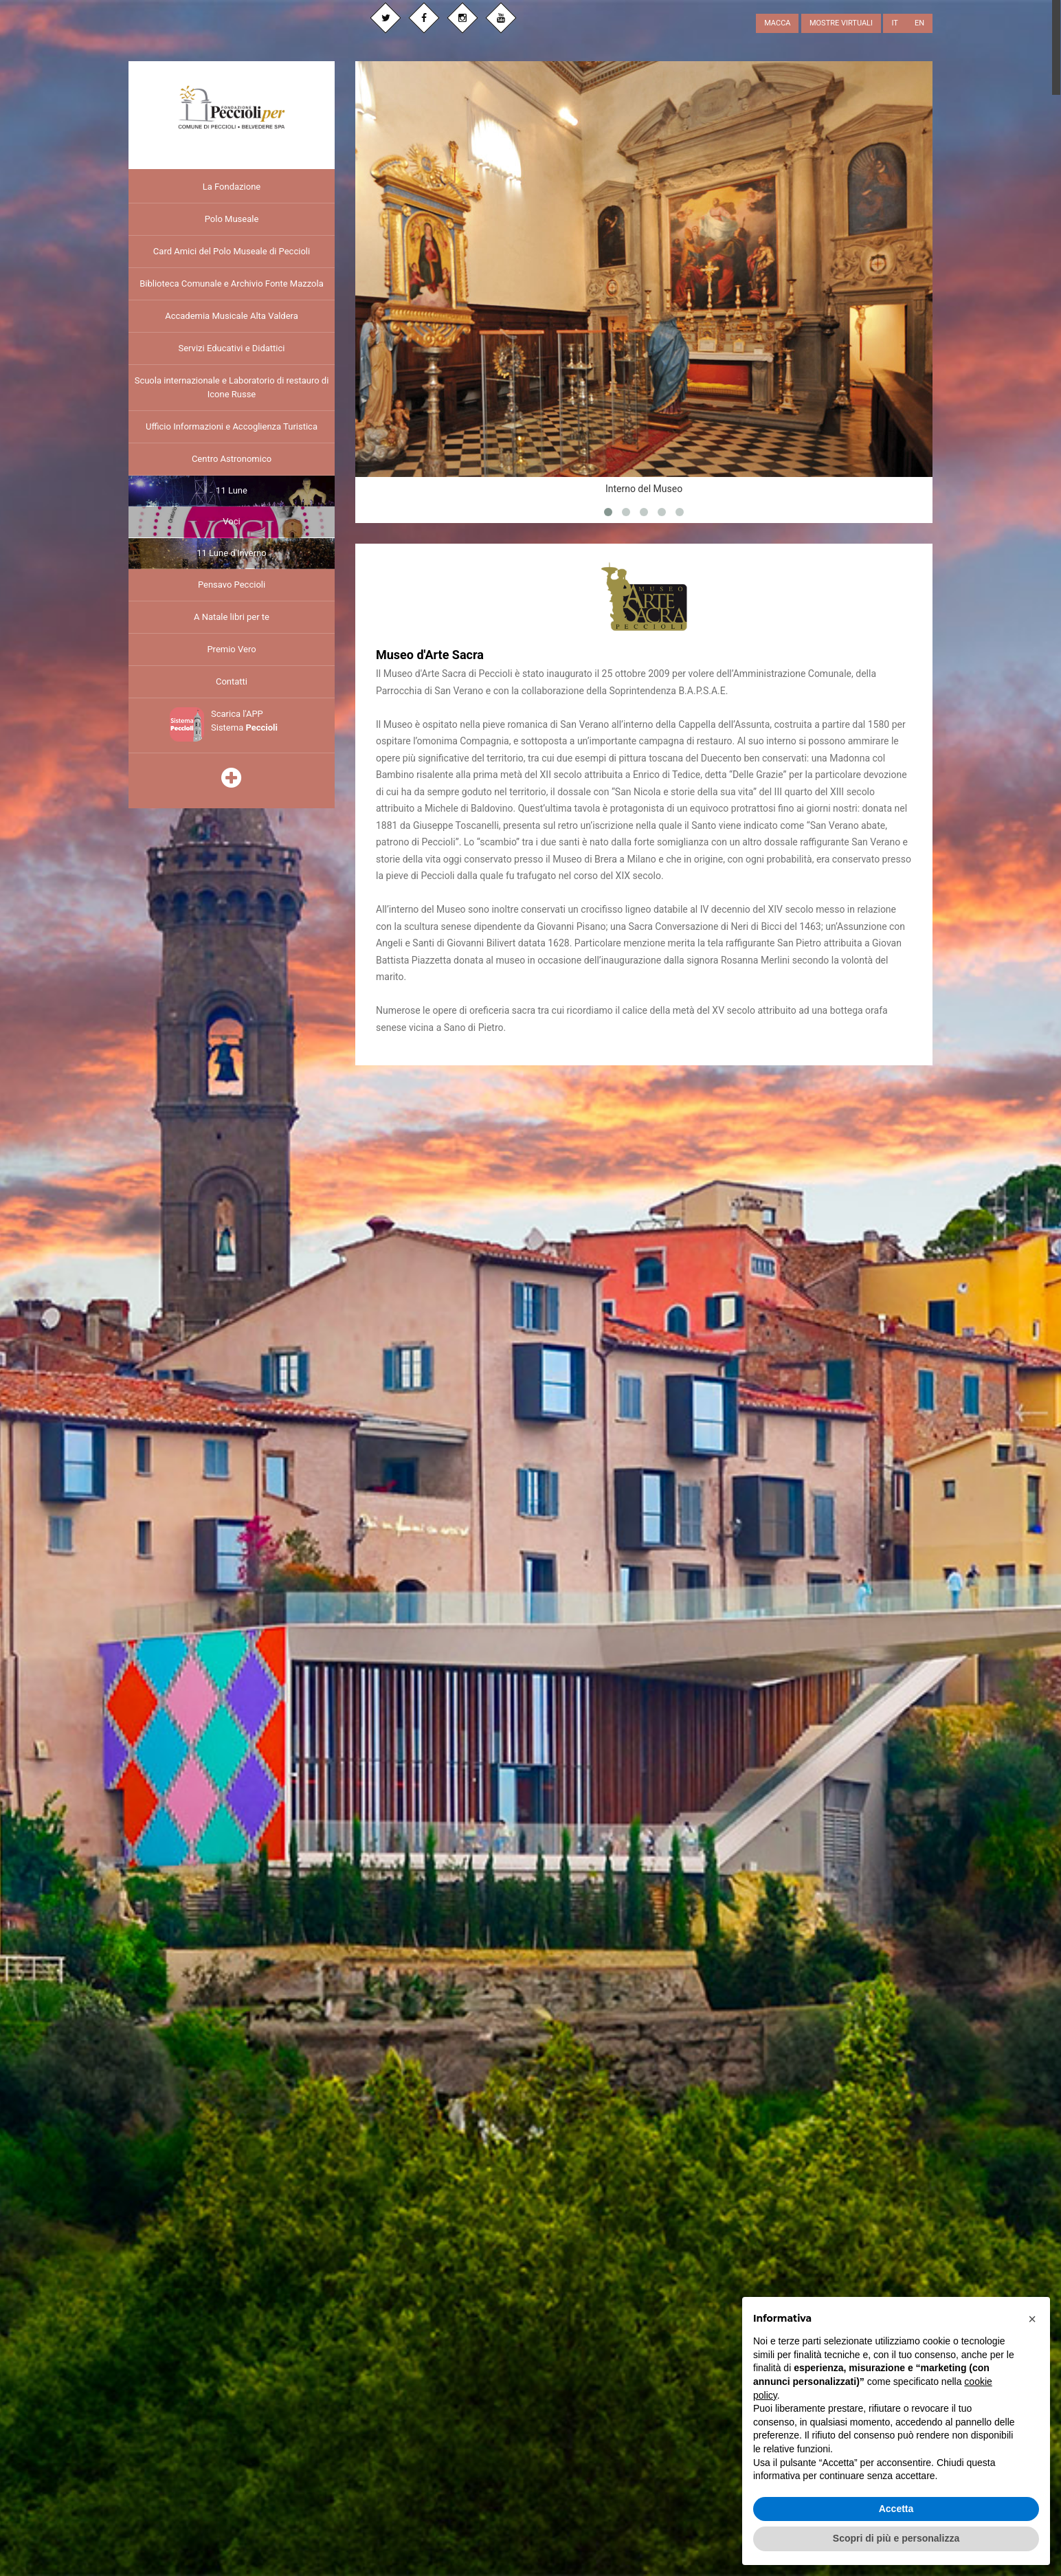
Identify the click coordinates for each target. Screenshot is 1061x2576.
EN (919, 23)
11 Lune (231, 488)
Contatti (231, 680)
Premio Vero (231, 648)
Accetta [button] (896, 2508)
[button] (1032, 2319)
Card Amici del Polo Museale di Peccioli (231, 249)
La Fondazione (231, 184)
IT (894, 23)
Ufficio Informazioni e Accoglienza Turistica (231, 424)
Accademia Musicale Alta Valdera (231, 314)
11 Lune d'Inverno (231, 551)
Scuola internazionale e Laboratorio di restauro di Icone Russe (232, 385)
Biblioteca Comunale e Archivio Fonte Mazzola (231, 281)
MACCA (777, 23)
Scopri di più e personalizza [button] (896, 2538)
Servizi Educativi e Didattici (231, 346)
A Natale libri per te (231, 615)
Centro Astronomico (231, 457)
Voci (231, 520)
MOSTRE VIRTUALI (841, 23)
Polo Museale (232, 217)
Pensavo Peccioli (231, 583)
